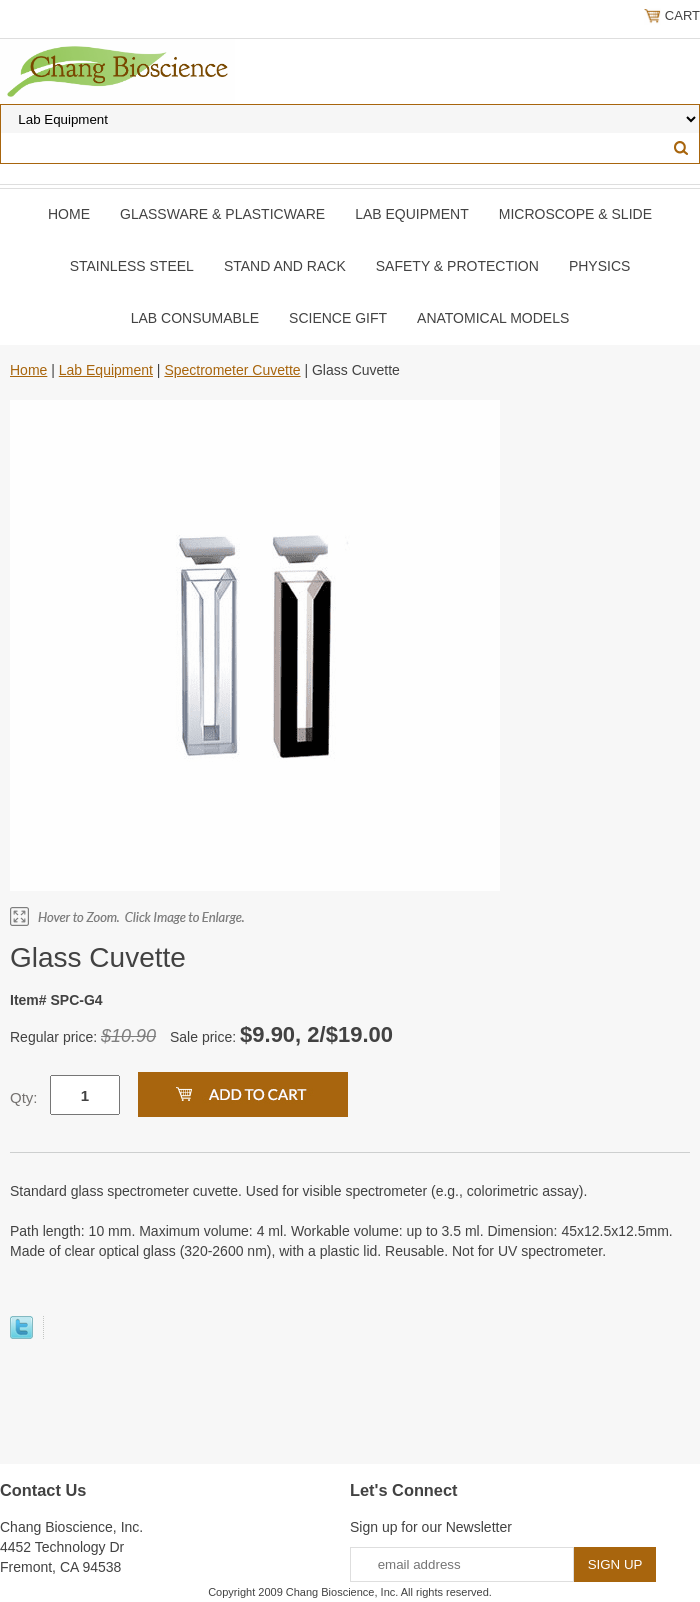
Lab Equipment (412, 214)
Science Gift (338, 318)
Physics (599, 266)
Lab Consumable (195, 318)
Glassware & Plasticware (222, 214)
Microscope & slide (575, 214)
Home (69, 214)
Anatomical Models (493, 318)
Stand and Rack (285, 266)
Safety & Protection (457, 266)
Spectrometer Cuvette (232, 370)
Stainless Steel (132, 266)
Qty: (24, 1097)
